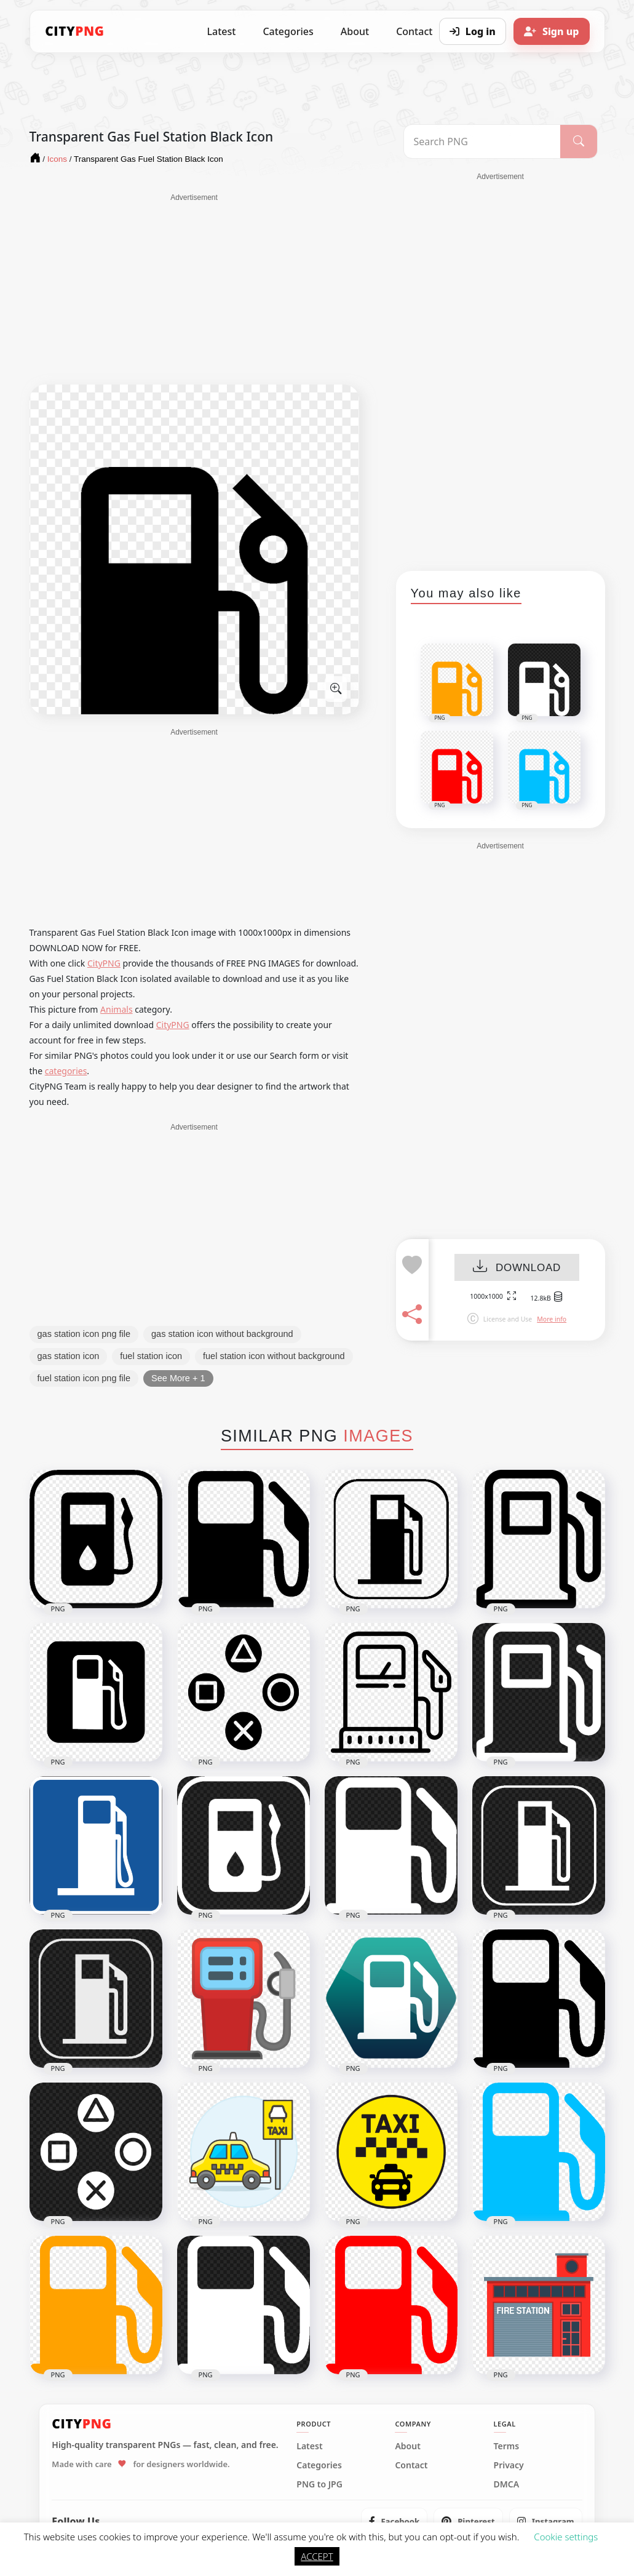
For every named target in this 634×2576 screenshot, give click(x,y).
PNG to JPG (319, 2484)
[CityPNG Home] (75, 31)
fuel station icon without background (274, 1356)
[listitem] (394, 2521)
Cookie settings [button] (566, 2536)
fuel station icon (151, 1356)
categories (66, 1071)
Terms (507, 2446)
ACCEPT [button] (317, 2556)
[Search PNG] (482, 141)
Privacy (509, 2465)
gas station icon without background (222, 1334)
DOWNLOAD (517, 1268)
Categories (288, 31)
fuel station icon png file (84, 1378)
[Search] (578, 141)
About (355, 31)
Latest (221, 31)
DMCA (507, 2484)
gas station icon (69, 1356)
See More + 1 (178, 1378)
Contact (411, 2465)
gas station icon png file (84, 1334)
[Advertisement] (194, 289)
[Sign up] (551, 31)
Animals (116, 1009)
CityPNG (104, 963)
